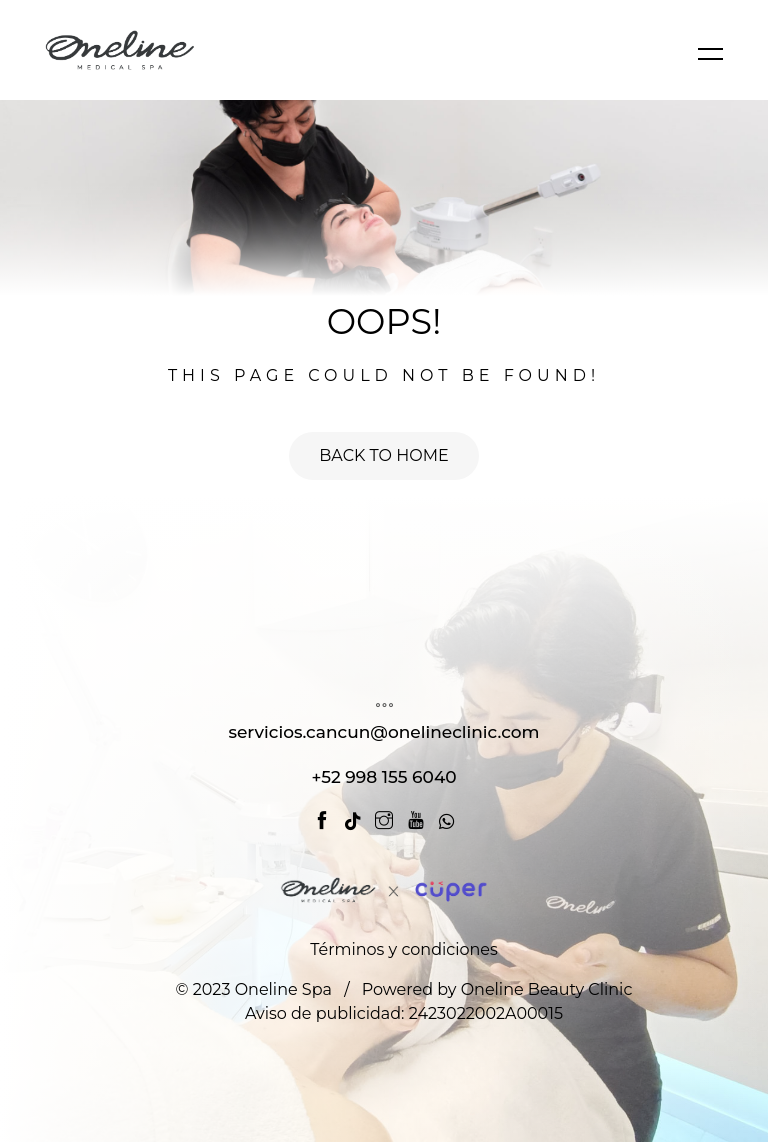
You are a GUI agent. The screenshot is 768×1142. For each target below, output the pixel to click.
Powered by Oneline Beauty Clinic (497, 989)
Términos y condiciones (404, 949)
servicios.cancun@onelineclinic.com (383, 732)
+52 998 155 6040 (383, 777)
